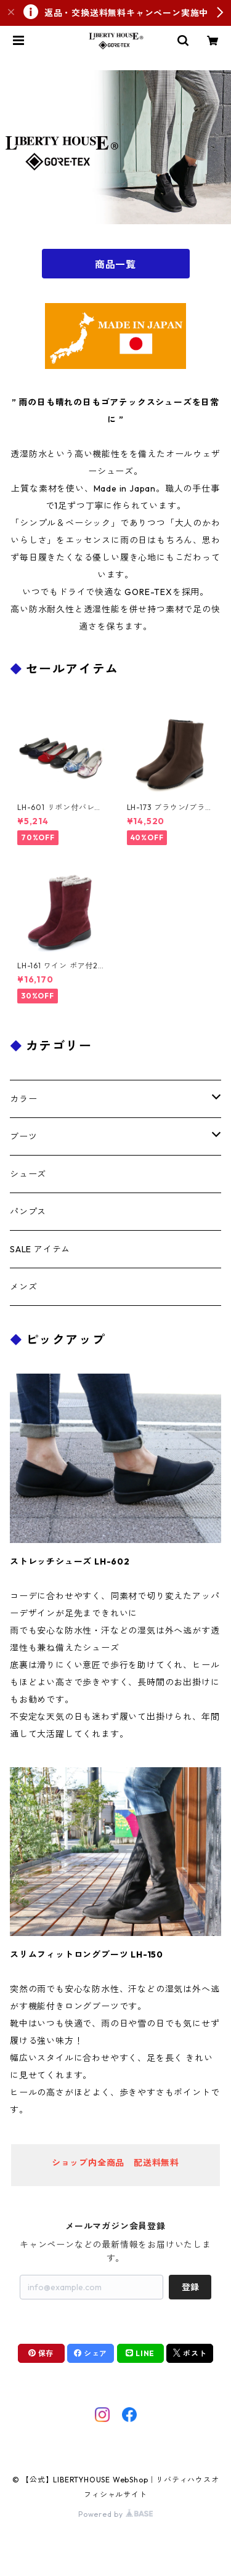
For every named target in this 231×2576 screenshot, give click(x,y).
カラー (23, 1098)
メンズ (23, 1286)
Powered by (115, 2514)
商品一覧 (115, 264)
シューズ (28, 1174)
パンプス (28, 1211)
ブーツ (23, 1136)
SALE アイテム (40, 1249)
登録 (190, 2287)
